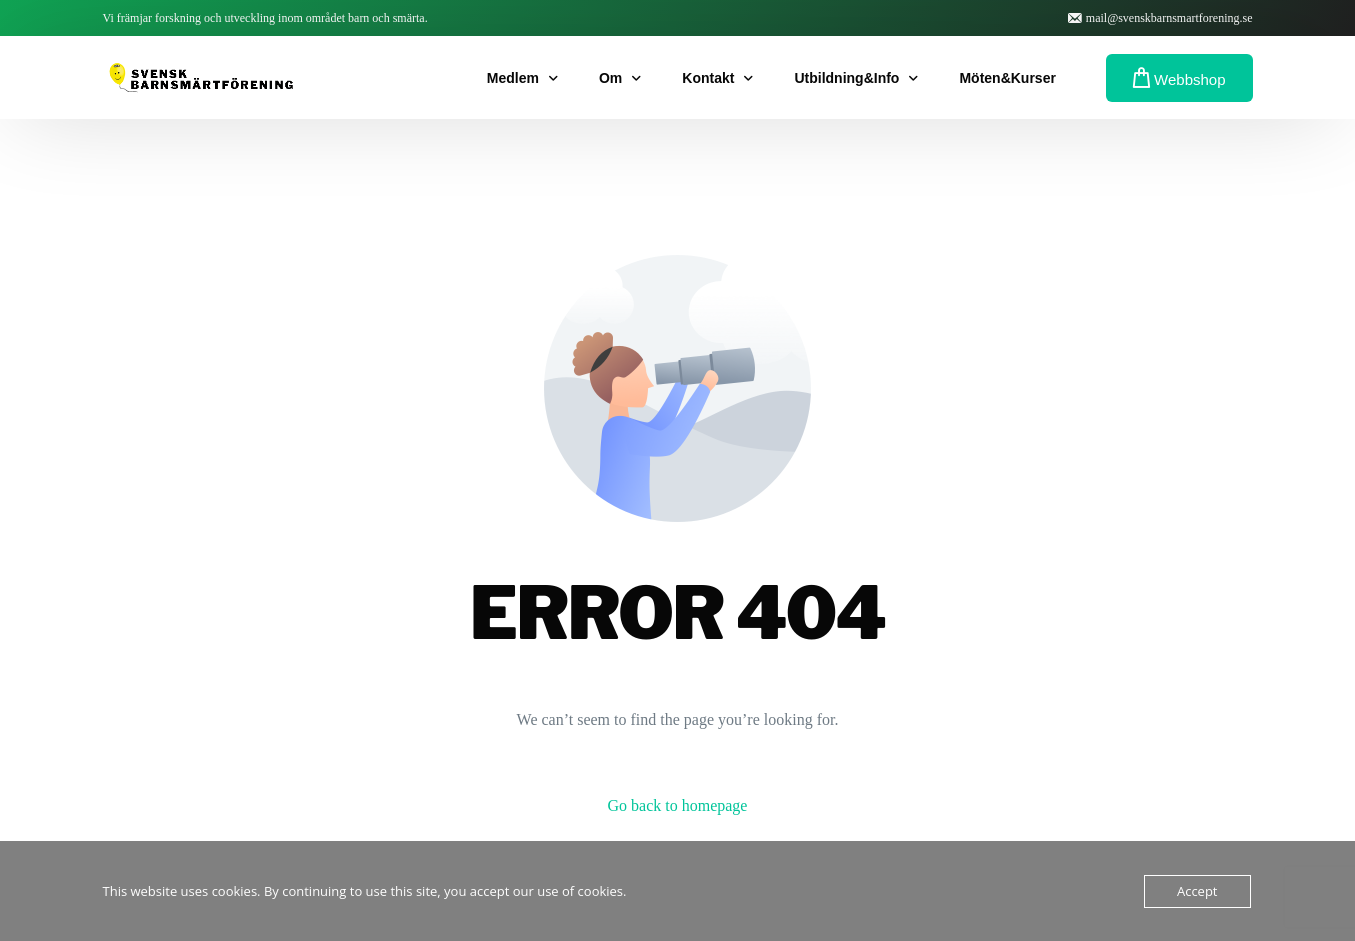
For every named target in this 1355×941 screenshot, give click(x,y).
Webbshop (1179, 78)
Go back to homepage (678, 805)
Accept (1197, 891)
